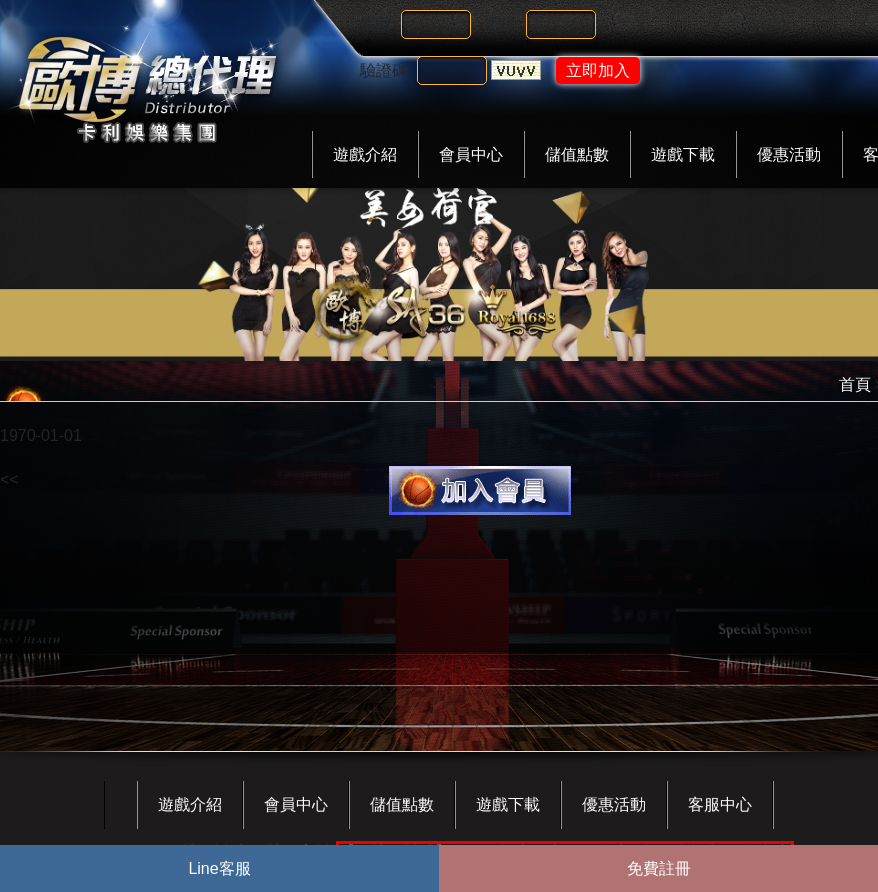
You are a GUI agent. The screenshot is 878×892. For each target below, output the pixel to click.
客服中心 (720, 804)
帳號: (378, 24)
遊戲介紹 (365, 154)
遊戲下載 (683, 154)
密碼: (503, 24)
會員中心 (471, 154)
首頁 (855, 384)
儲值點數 (577, 154)
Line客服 (219, 868)
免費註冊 (659, 868)
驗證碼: (386, 70)
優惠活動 (789, 154)
